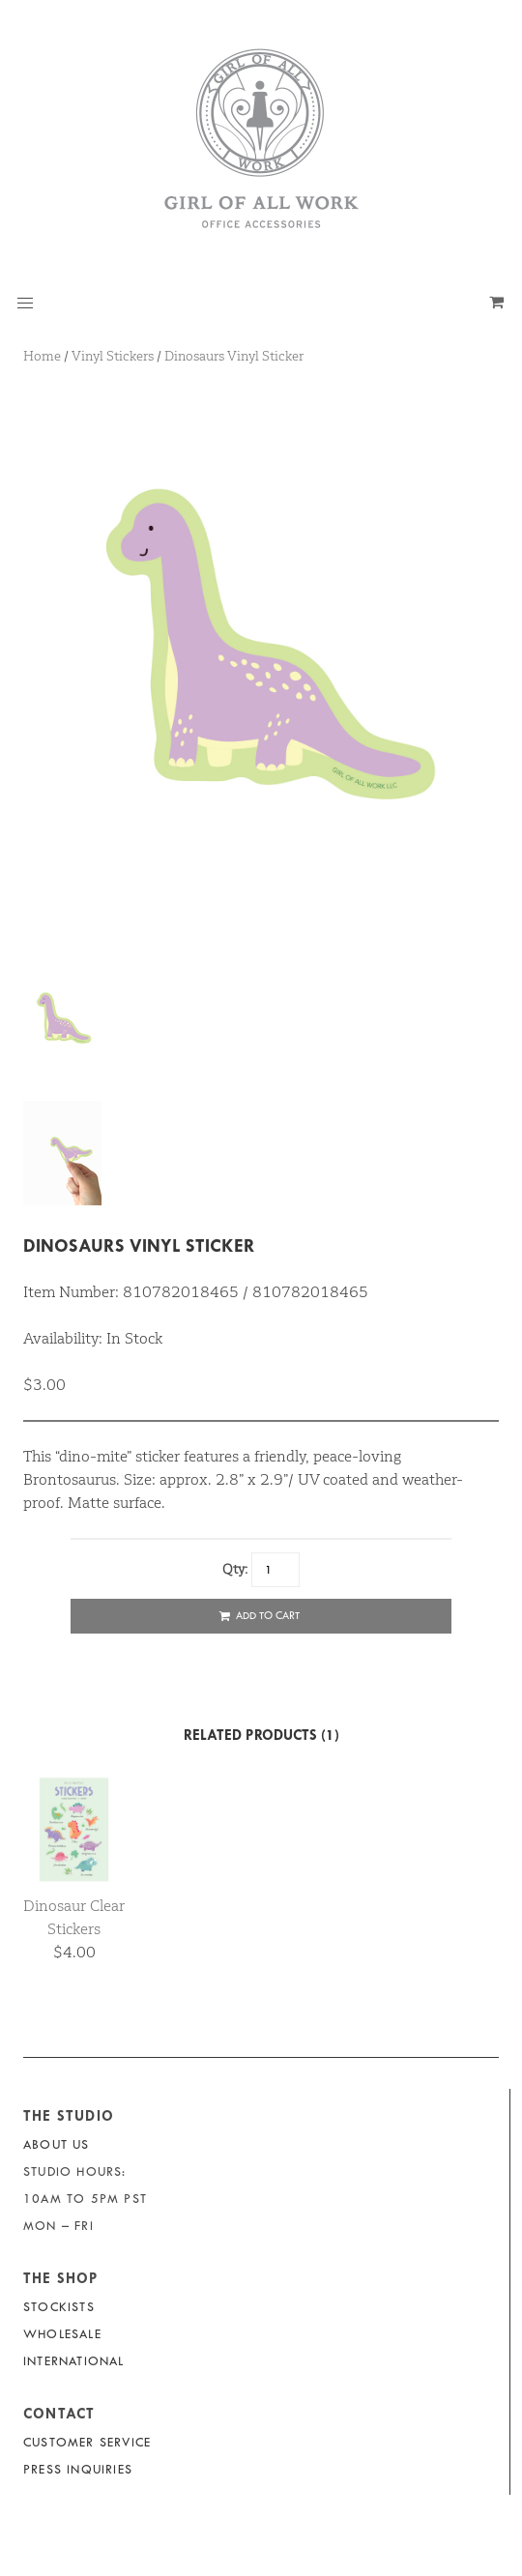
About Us (56, 2144)
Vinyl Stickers (113, 355)
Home (42, 355)
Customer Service (87, 2442)
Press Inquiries (77, 2469)
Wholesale (62, 2334)
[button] (25, 303)
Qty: (234, 1569)
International (74, 2361)
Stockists (59, 2307)
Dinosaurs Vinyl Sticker (234, 355)
